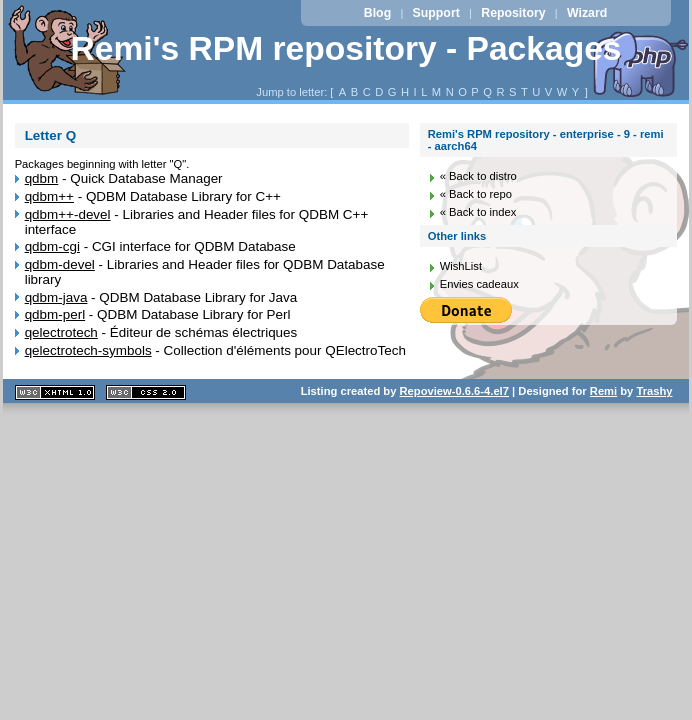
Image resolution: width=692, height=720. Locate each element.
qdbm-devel (60, 264)
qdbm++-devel (68, 214)
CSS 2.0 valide (146, 392)
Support (436, 13)
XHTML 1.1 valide (55, 392)
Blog (377, 13)
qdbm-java (56, 297)
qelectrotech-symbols (88, 350)
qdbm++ (49, 196)
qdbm (42, 178)
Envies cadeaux (479, 284)
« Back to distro (478, 176)
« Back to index (478, 212)
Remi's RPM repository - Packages (345, 48)
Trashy (654, 391)
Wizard (587, 13)
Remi (603, 391)
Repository (513, 13)
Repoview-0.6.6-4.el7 (454, 391)
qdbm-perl (55, 314)
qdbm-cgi (52, 246)
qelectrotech (61, 332)
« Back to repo (476, 194)
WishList (461, 266)
